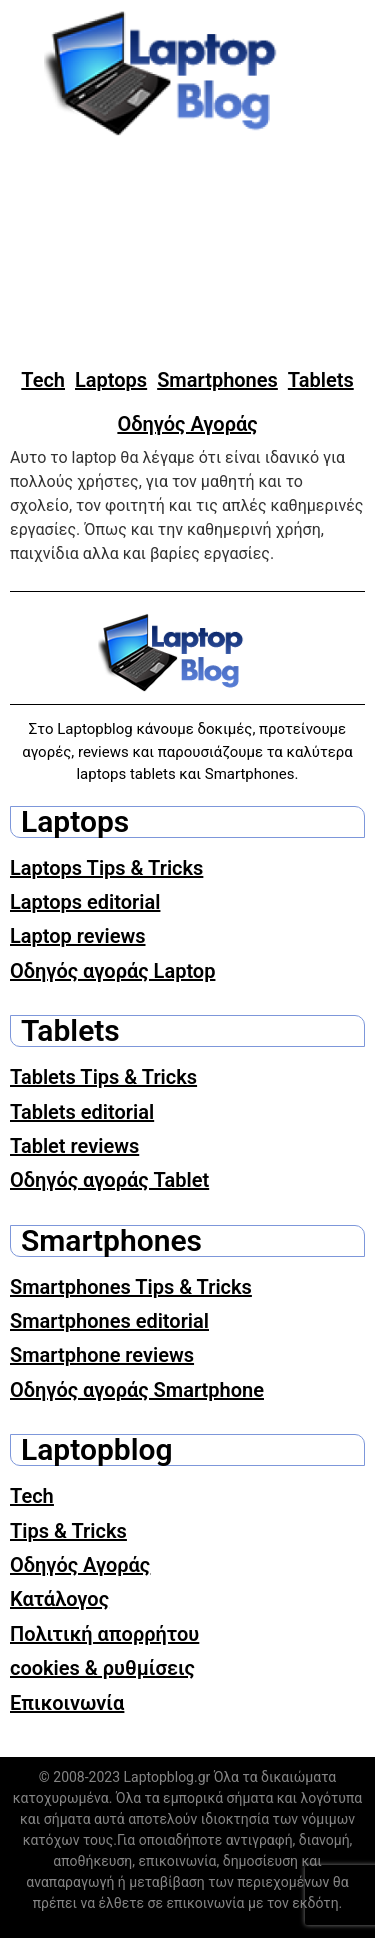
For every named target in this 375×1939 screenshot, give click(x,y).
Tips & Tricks (68, 1531)
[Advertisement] (187, 253)
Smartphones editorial (109, 1321)
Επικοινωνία (67, 1703)
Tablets (321, 380)
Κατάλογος (59, 1599)
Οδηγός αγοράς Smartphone (137, 1390)
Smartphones (217, 380)
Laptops (111, 380)
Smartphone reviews (102, 1355)
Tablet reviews (74, 1146)
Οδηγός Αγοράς (187, 424)
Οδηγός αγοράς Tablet (109, 1180)
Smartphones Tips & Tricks (131, 1287)
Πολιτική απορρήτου (104, 1634)
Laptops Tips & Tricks (106, 868)
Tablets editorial (82, 1112)
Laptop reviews (78, 936)
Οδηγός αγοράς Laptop (112, 971)
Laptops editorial (85, 902)
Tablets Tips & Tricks (103, 1077)
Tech (43, 380)
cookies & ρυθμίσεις (102, 1668)
